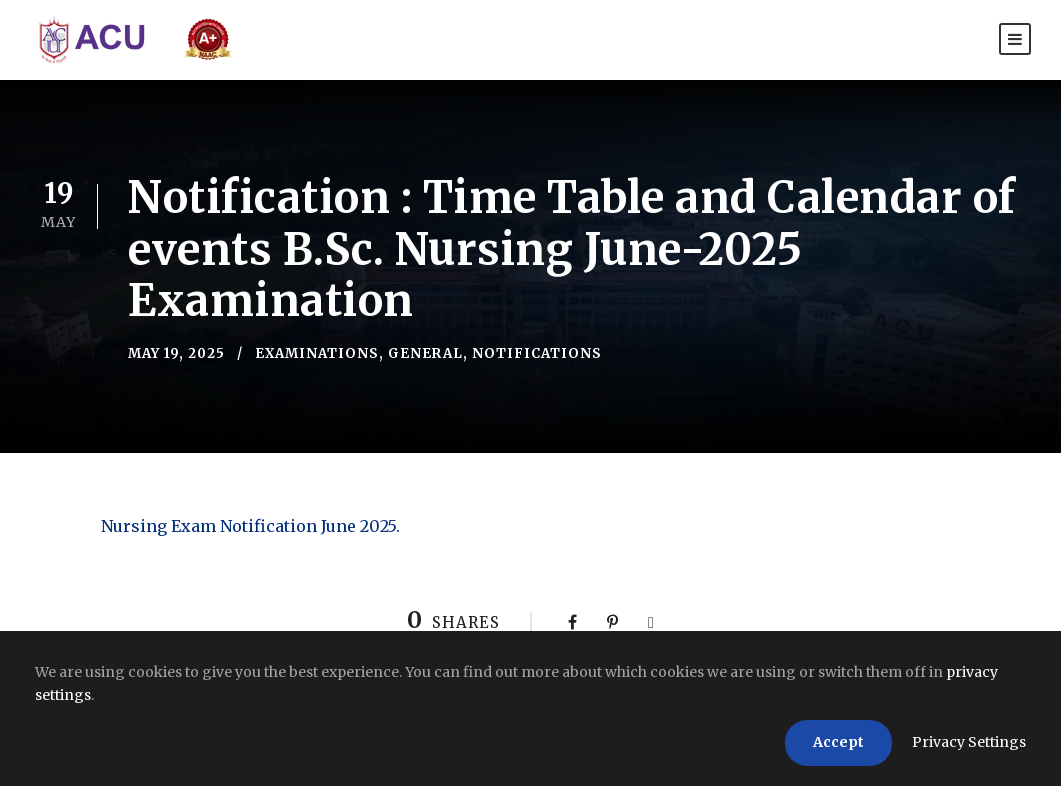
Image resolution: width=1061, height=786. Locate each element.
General (425, 353)
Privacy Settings (969, 742)
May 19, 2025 (176, 353)
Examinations (317, 353)
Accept (838, 742)
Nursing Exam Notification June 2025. (250, 526)
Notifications (537, 353)
